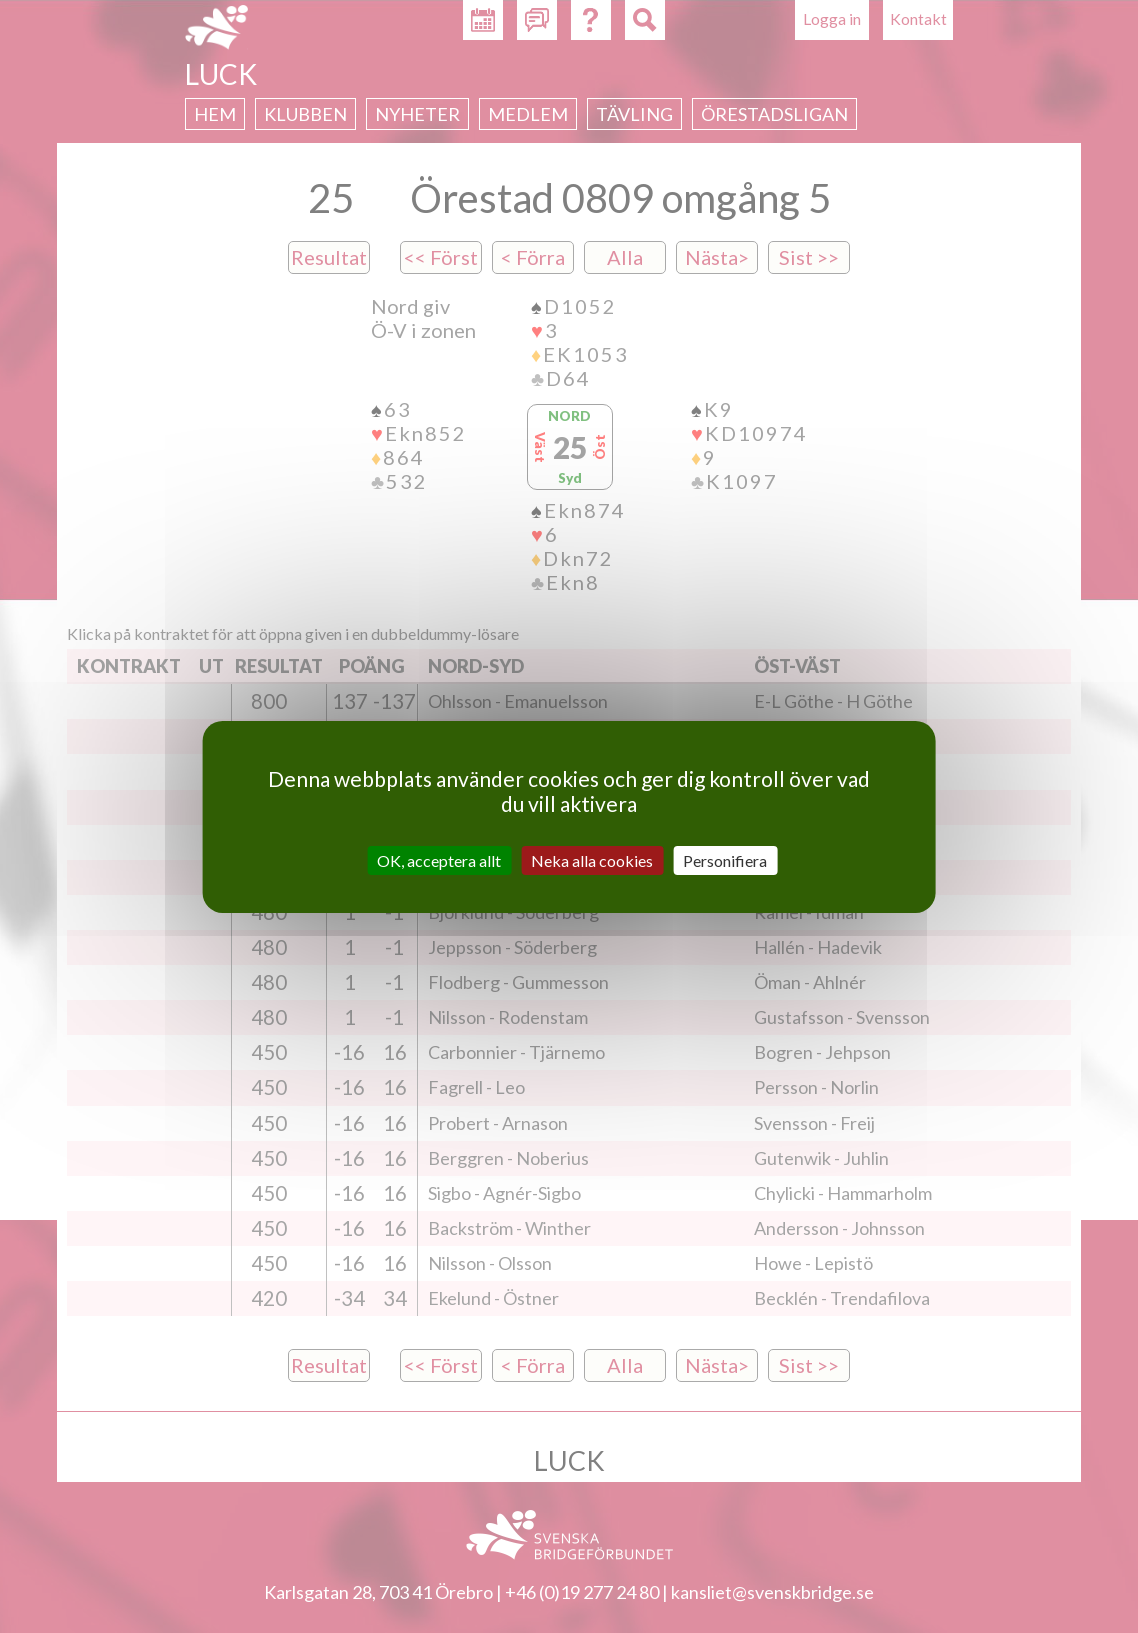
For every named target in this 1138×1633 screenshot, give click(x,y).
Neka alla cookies (592, 859)
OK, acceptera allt (439, 859)
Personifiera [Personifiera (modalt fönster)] (725, 859)
